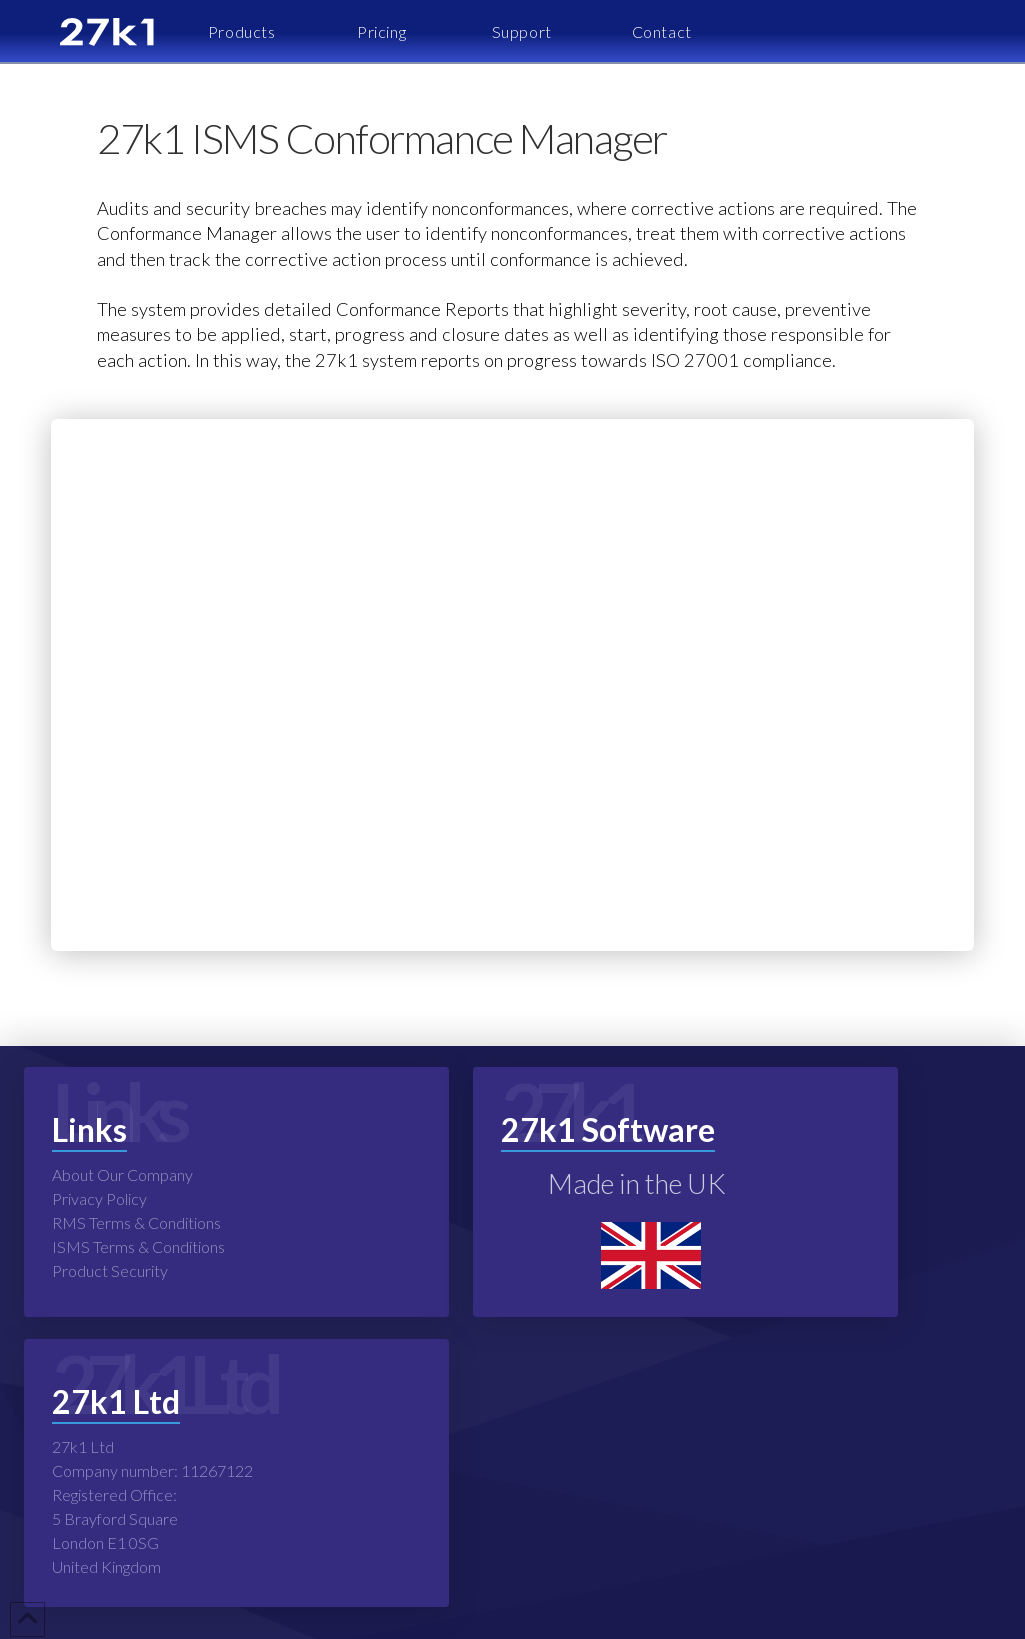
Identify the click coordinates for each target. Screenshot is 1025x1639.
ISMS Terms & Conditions (138, 1246)
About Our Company (122, 1174)
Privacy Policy (99, 1198)
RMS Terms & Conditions (136, 1222)
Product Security (110, 1270)
